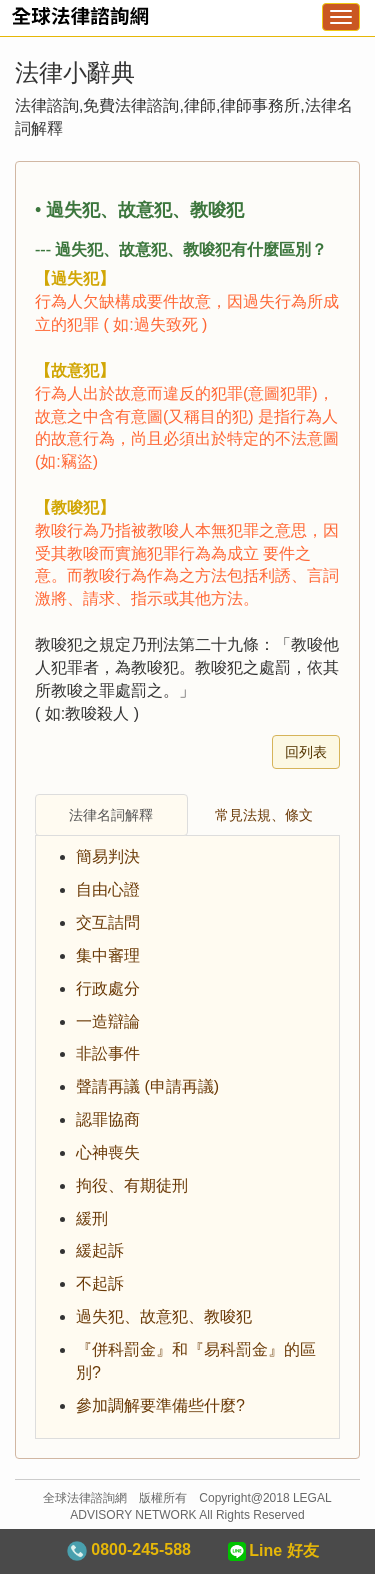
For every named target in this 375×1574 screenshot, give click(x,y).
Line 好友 (272, 1551)
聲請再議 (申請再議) (147, 1086)
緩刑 (92, 1218)
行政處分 (108, 988)
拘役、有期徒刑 (132, 1185)
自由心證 (108, 889)
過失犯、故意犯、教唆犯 (164, 1316)
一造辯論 (108, 1021)
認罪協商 (108, 1119)
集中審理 (108, 955)
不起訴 (100, 1283)
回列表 (306, 752)
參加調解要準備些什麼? (160, 1405)
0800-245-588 (129, 1551)
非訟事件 (108, 1053)
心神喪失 (108, 1152)
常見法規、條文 (264, 815)
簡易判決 (108, 856)
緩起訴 (100, 1250)
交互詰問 (108, 922)
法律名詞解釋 (111, 815)
